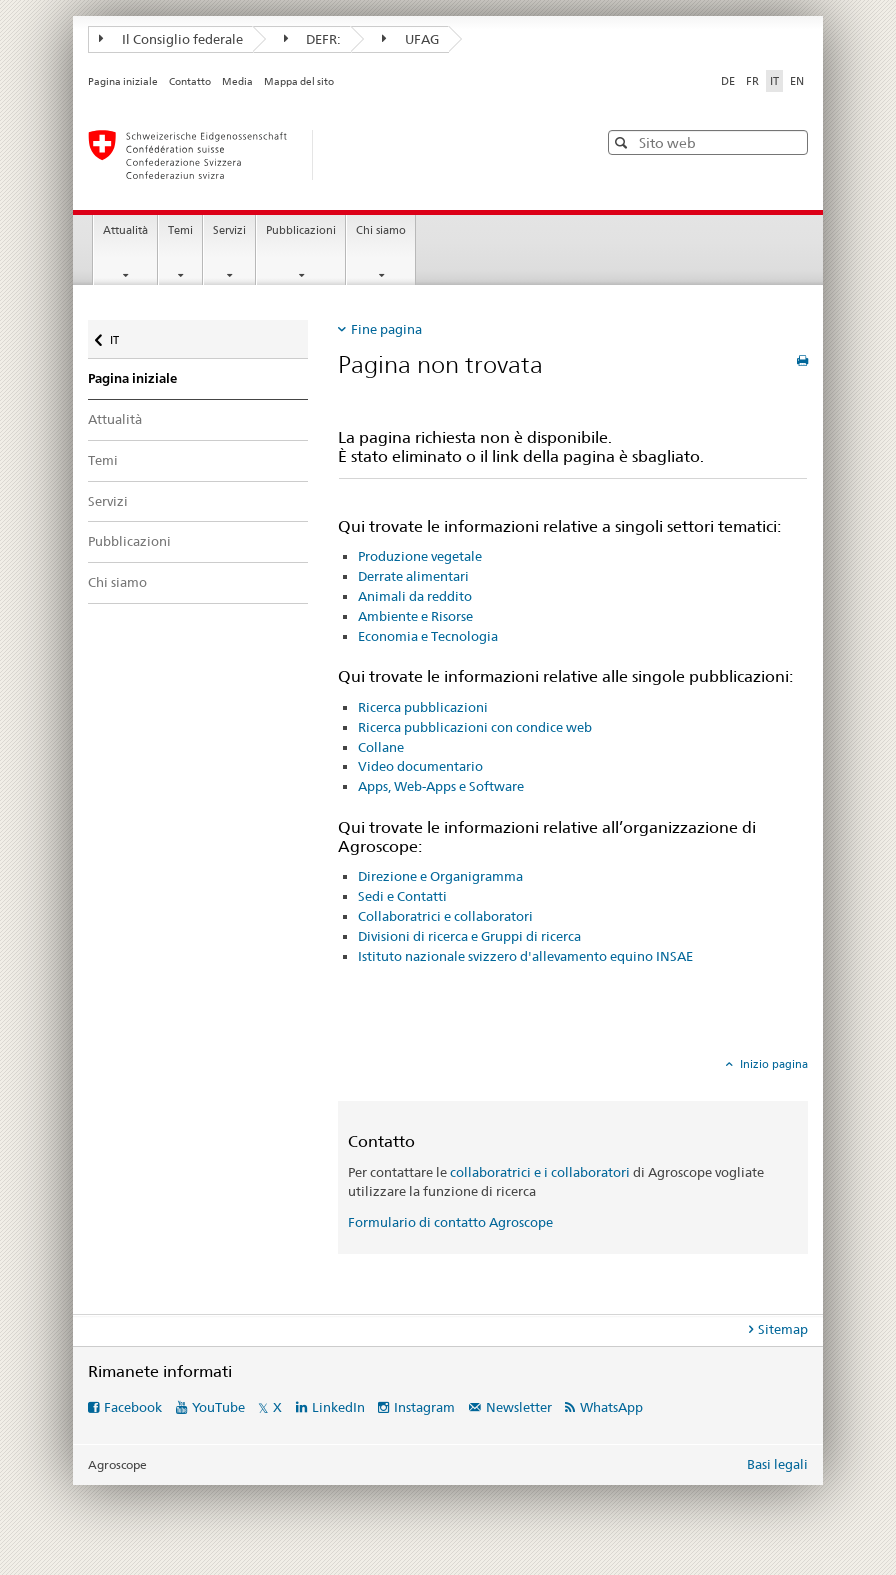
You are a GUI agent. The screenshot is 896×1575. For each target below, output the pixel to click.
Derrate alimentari (413, 576)
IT (128, 335)
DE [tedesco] (728, 81)
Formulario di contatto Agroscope (450, 1222)
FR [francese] (752, 81)
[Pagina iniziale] (323, 155)
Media (237, 81)
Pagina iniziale (123, 81)
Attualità (125, 230)
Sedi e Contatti (402, 896)
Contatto (190, 81)
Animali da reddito (415, 596)
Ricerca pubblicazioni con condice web (475, 727)
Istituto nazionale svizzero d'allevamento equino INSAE (525, 956)
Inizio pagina (772, 1064)
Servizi (229, 230)
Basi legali (777, 1464)
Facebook (133, 1407)
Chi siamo (381, 230)
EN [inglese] (797, 81)
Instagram (424, 1407)
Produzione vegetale (420, 556)
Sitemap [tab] (783, 1329)
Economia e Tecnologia (428, 636)
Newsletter (519, 1407)
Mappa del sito (299, 81)
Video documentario (420, 766)
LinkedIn (338, 1407)
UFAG (410, 39)
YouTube (218, 1407)
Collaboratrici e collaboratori (445, 916)
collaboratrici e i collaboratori (540, 1172)
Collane (381, 747)
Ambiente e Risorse (415, 616)
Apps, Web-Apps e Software (441, 786)
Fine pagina (386, 329)
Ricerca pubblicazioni (423, 707)
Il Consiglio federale (171, 39)
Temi (180, 230)
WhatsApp (611, 1407)
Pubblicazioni (301, 230)
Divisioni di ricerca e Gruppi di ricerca (469, 936)
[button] (623, 142)
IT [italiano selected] (774, 81)
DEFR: (313, 39)
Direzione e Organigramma (440, 876)
